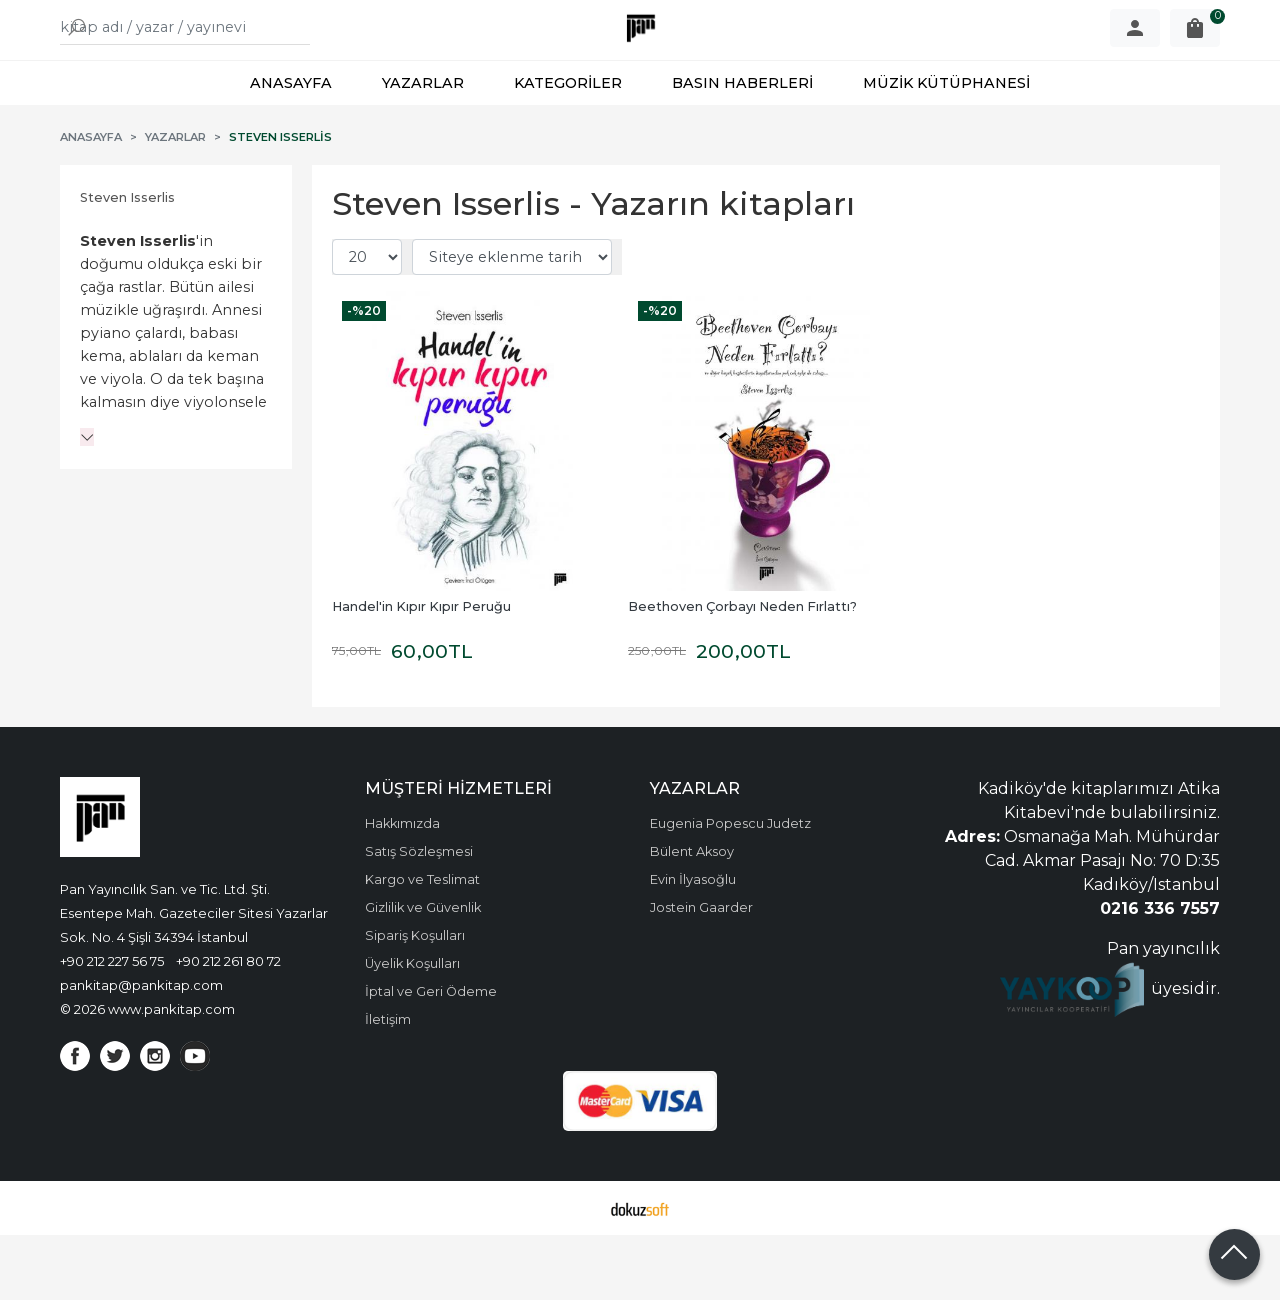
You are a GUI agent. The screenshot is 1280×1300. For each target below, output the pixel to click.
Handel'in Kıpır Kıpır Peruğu (421, 671)
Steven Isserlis (127, 262)
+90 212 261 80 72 (228, 1026)
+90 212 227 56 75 (112, 1026)
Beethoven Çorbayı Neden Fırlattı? (742, 671)
